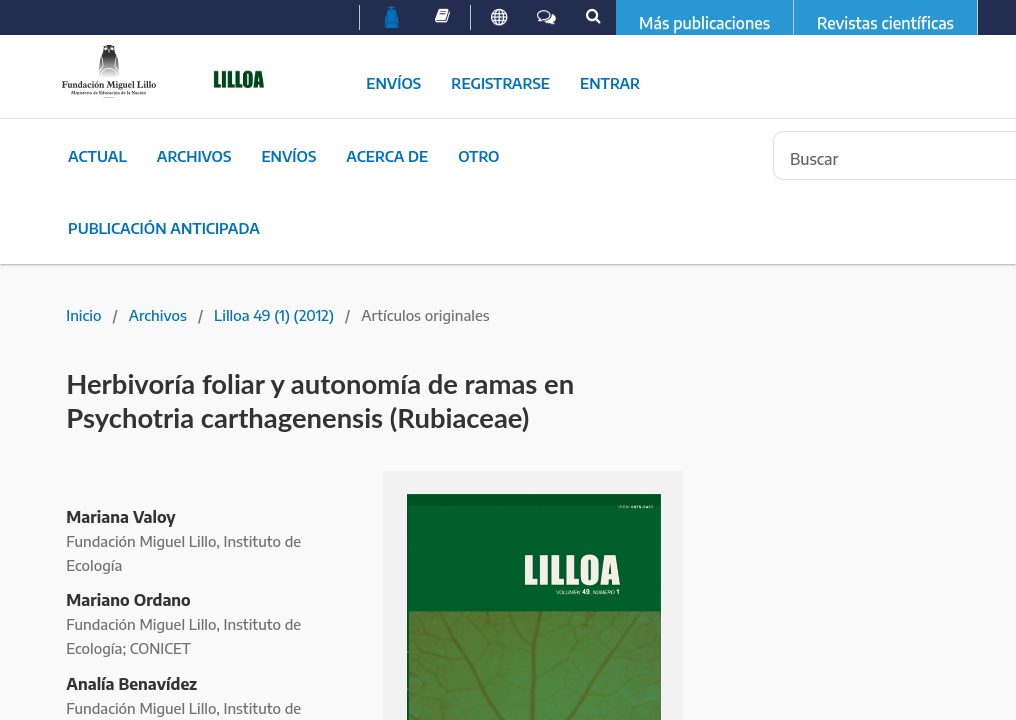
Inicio (83, 315)
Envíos (393, 83)
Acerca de (387, 156)
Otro (478, 156)
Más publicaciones (704, 23)
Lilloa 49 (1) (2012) (274, 315)
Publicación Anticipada (164, 228)
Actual (97, 156)
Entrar (610, 83)
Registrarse (500, 83)
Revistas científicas (885, 23)
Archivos (194, 156)
